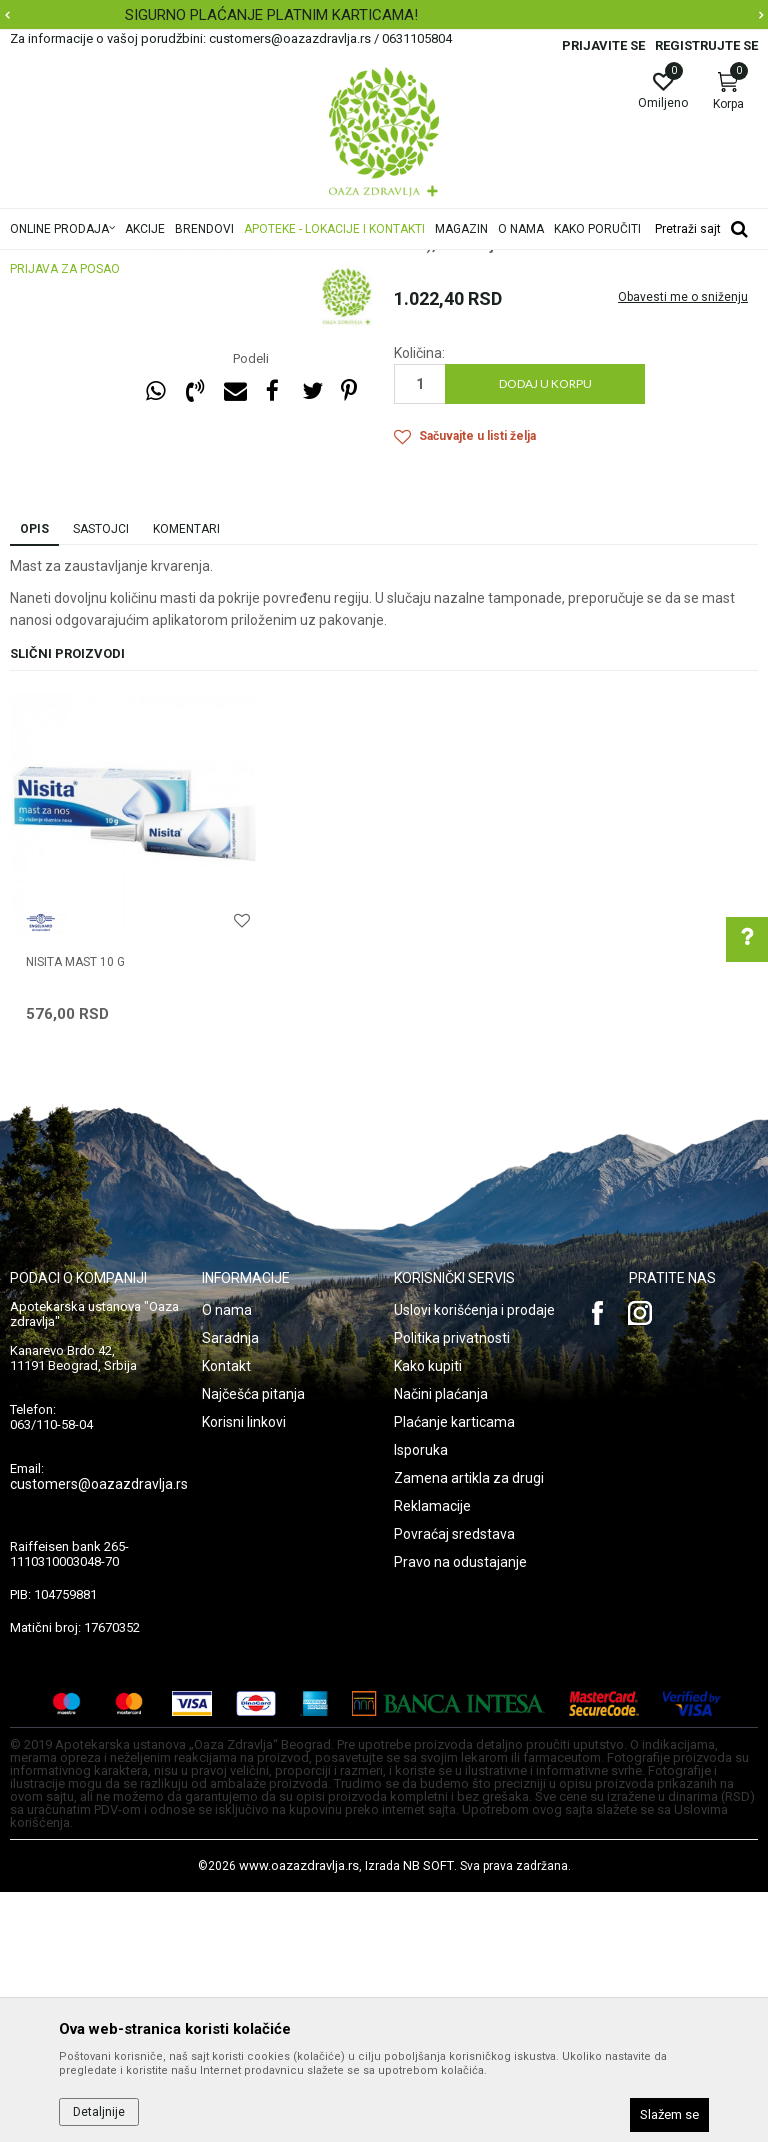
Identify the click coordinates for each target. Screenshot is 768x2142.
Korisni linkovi (244, 1672)
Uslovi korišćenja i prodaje (474, 1560)
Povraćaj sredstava (454, 1784)
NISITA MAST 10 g (75, 1212)
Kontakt (226, 1616)
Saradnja (230, 1588)
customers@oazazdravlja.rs (99, 1734)
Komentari (186, 779)
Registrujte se (706, 45)
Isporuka (421, 1700)
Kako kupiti (428, 1616)
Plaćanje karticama (454, 1672)
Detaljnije (99, 2112)
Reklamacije (432, 1756)
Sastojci (101, 779)
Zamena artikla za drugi (469, 1728)
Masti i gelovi (432, 370)
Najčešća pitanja (253, 1644)
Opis (34, 779)
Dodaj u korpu (545, 633)
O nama (227, 1560)
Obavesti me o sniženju (683, 547)
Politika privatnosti (452, 1588)
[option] (244, 448)
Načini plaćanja (441, 1644)
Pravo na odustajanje (460, 1812)
